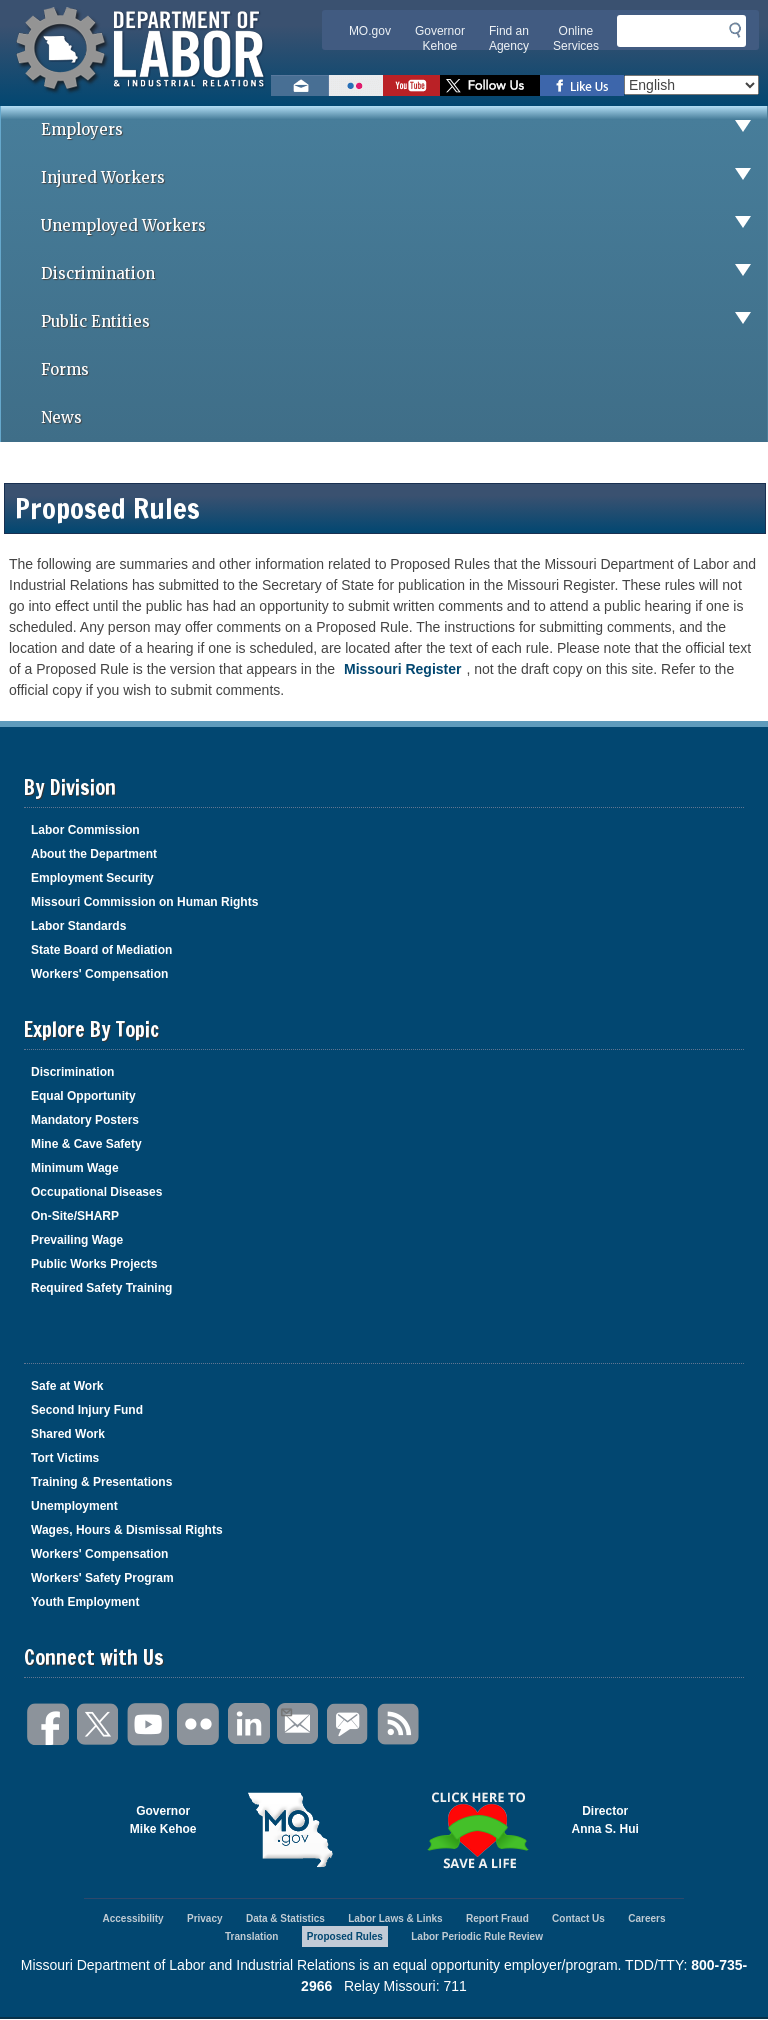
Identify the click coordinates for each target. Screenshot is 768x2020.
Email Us (285, 1710)
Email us (300, 85)
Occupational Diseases (96, 1192)
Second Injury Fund (87, 1410)
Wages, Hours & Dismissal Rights (127, 1530)
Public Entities (404, 322)
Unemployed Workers (404, 226)
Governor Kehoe (440, 38)
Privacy (205, 1918)
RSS (399, 1724)
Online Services (576, 38)
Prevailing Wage (77, 1240)
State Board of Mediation (101, 950)
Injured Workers (404, 178)
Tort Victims (65, 1458)
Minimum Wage (75, 1168)
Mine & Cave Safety (86, 1144)
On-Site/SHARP (75, 1216)
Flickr (199, 1724)
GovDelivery (349, 1724)
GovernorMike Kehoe (163, 1820)
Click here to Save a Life (478, 1830)
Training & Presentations (101, 1482)
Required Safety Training (101, 1288)
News (61, 417)
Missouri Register (402, 669)
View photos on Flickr (356, 85)
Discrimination (404, 274)
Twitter (99, 1724)
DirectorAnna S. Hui (605, 1820)
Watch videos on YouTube (411, 85)
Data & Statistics (285, 1918)
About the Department (94, 854)
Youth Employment (85, 1602)
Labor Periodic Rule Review (477, 1936)
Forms (65, 369)
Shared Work (68, 1434)
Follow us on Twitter (490, 85)
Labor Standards (78, 926)
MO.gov (370, 31)
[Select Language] (691, 85)
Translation (251, 1936)
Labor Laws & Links (395, 1918)
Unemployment (74, 1506)
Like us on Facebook (582, 85)
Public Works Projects (94, 1264)
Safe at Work (67, 1386)
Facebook (49, 1724)
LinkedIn (249, 1724)
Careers (646, 1918)
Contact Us (578, 1918)
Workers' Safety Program (102, 1578)
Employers (404, 130)
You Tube (149, 1724)
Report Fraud (497, 1918)
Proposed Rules (345, 1936)
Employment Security (92, 878)
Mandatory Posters (85, 1120)
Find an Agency (509, 38)
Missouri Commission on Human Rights (144, 902)
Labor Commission (85, 830)
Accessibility (132, 1918)
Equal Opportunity (83, 1096)
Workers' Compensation (99, 974)
